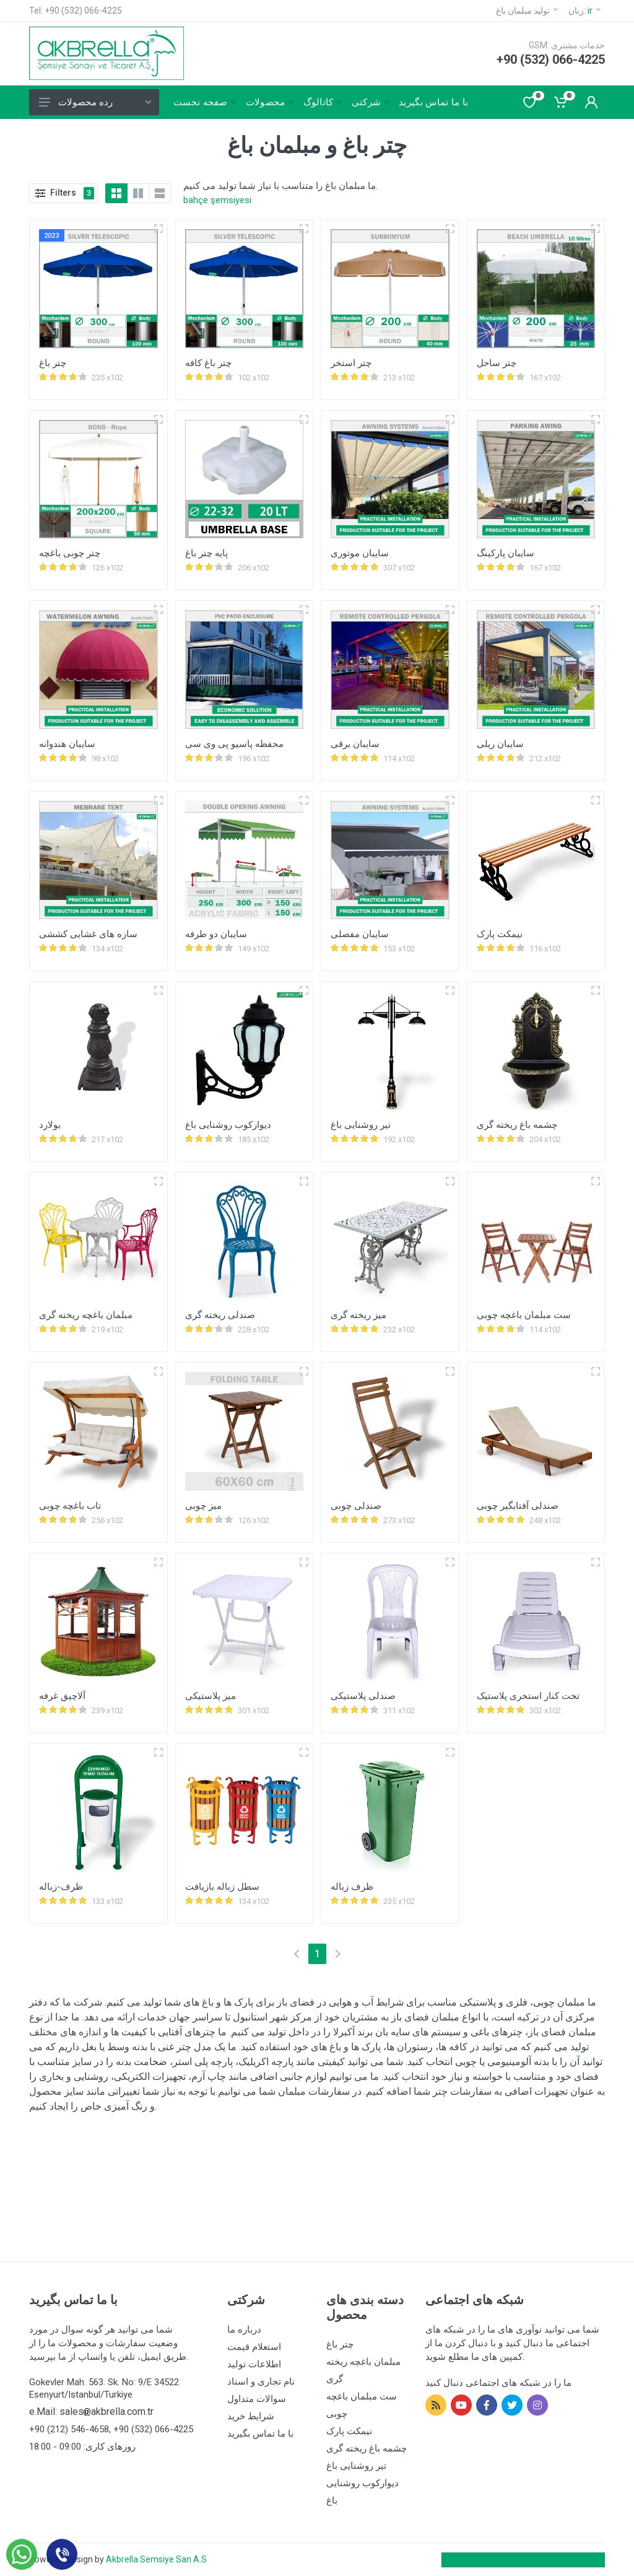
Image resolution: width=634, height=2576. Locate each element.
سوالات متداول (256, 2398)
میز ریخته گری (358, 1315)
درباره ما (244, 2329)
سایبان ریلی (500, 743)
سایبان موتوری (360, 553)
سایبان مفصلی (360, 934)
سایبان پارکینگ (505, 553)
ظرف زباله (352, 1886)
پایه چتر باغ (206, 553)
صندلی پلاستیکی (363, 1695)
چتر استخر (351, 363)
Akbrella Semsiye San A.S (156, 2559)
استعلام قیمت (254, 2346)
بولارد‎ (50, 1124)
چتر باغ (52, 363)
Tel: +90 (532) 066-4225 (75, 10)
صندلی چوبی (356, 1505)
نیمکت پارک (500, 934)
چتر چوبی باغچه (69, 553)
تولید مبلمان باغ (527, 10)
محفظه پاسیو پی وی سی (234, 743)
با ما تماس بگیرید (260, 2433)
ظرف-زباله (61, 1886)
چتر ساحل (496, 363)
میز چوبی (203, 1505)
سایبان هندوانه (67, 743)
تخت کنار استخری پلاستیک (528, 1695)
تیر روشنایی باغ (361, 1124)
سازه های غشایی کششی (88, 934)
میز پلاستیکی (210, 1695)
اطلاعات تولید (254, 2364)
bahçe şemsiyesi (217, 200)
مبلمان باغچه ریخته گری (85, 1315)
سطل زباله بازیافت (222, 1886)
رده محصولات (95, 102)
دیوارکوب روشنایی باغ (228, 1124)
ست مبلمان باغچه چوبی (524, 1315)
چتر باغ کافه (208, 363)
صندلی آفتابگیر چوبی (517, 1505)
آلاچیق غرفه (62, 1695)
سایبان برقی (355, 743)
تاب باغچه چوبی (70, 1505)
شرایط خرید (250, 2416)
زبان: (584, 10)
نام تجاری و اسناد (261, 2381)
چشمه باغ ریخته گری (517, 1124)
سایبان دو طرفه (216, 934)
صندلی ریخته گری (220, 1315)
